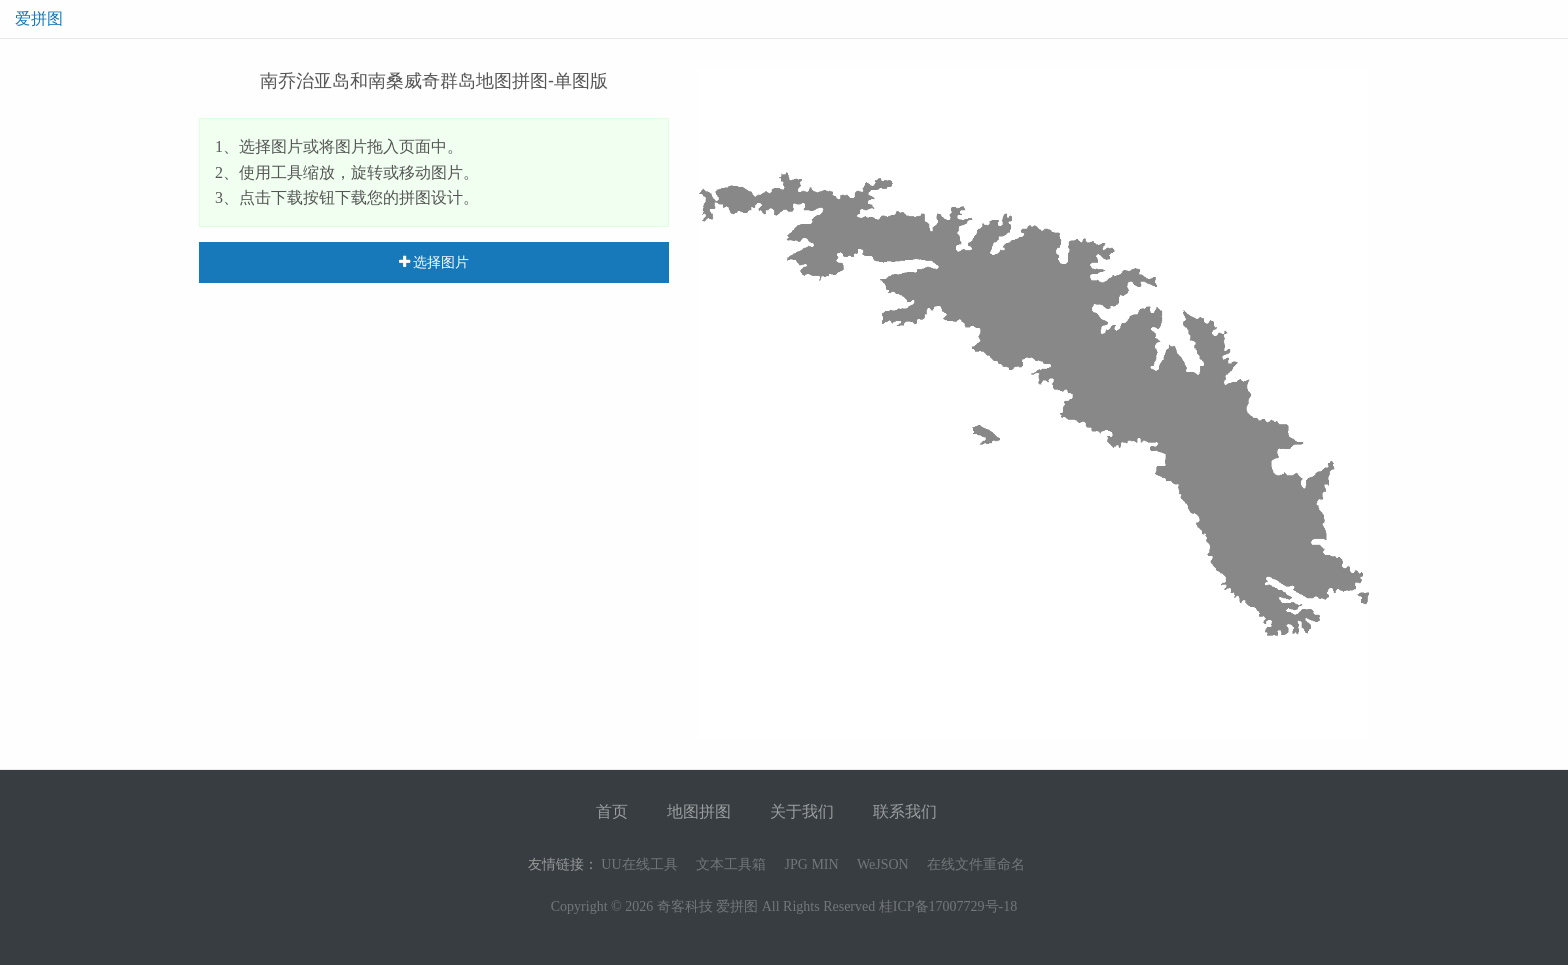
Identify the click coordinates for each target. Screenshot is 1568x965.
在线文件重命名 (976, 864)
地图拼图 (699, 811)
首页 (612, 811)
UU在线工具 (639, 864)
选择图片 (434, 262)
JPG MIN (812, 864)
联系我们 (905, 811)
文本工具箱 (731, 864)
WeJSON (883, 864)
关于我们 (802, 811)
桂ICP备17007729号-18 (948, 906)
